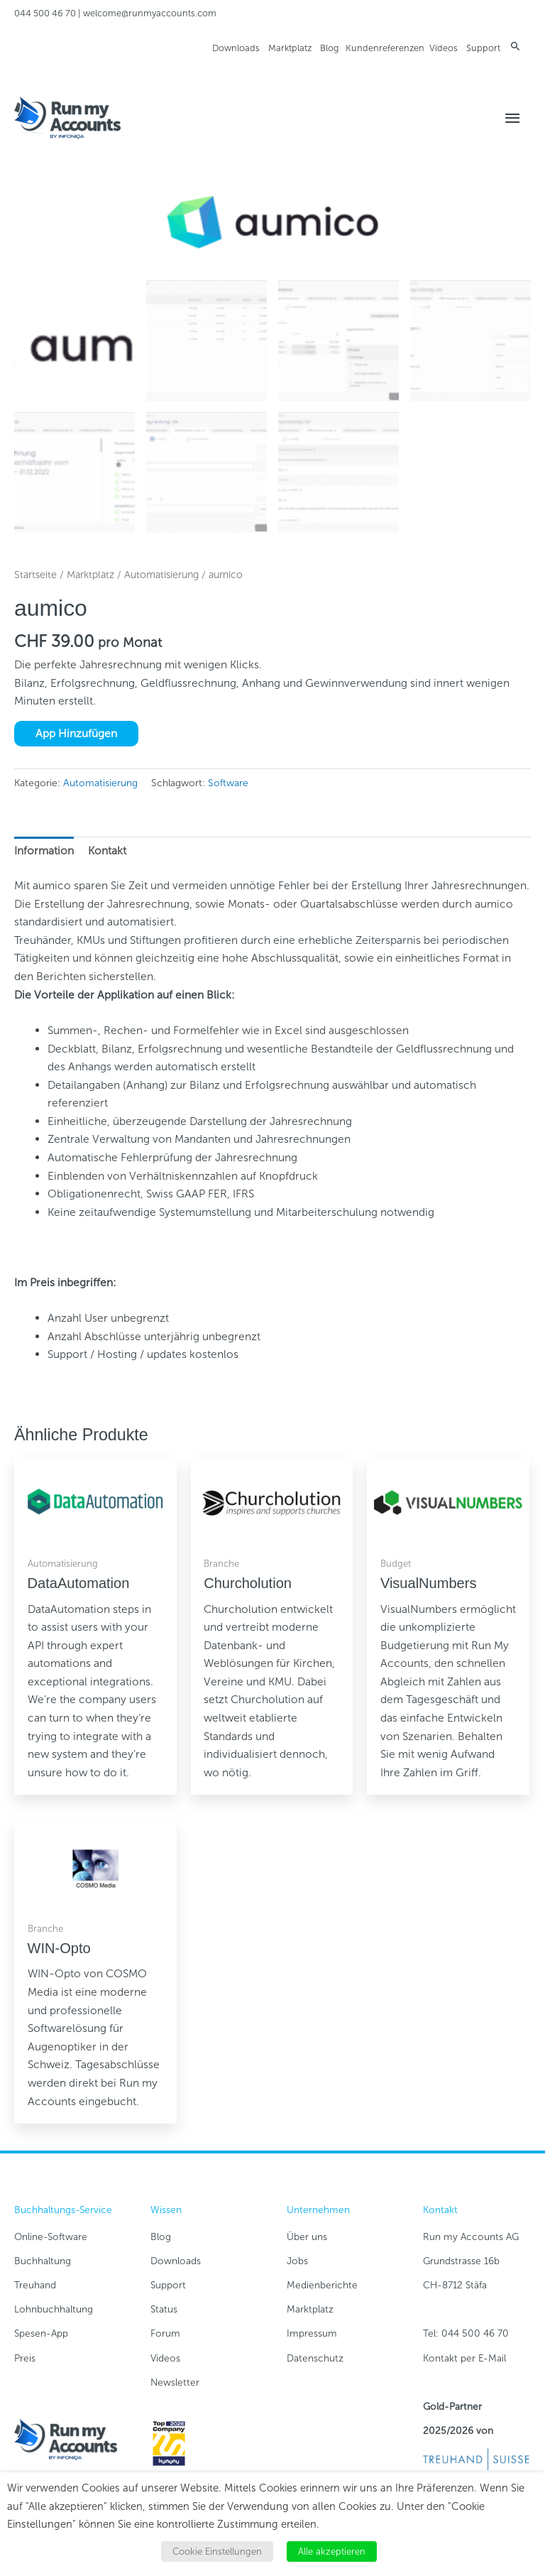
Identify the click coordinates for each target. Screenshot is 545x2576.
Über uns (307, 2237)
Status (163, 2309)
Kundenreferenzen (385, 48)
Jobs (297, 2261)
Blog (329, 48)
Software (228, 783)
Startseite (35, 575)
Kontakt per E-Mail (464, 2358)
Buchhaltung (42, 2261)
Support (483, 48)
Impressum (312, 2333)
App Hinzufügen (76, 733)
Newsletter (174, 2382)
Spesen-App (41, 2333)
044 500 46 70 (45, 13)
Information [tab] (44, 850)
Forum (165, 2333)
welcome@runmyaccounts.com (149, 13)
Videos (443, 48)
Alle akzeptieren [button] (331, 2551)
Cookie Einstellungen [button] (217, 2551)
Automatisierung (161, 575)
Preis (24, 2358)
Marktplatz (290, 48)
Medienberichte (322, 2285)
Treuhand (35, 2285)
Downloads (236, 48)
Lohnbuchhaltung (53, 2309)
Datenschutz (315, 2358)
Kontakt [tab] (107, 850)
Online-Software (50, 2237)
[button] (516, 46)
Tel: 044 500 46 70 (466, 2333)
